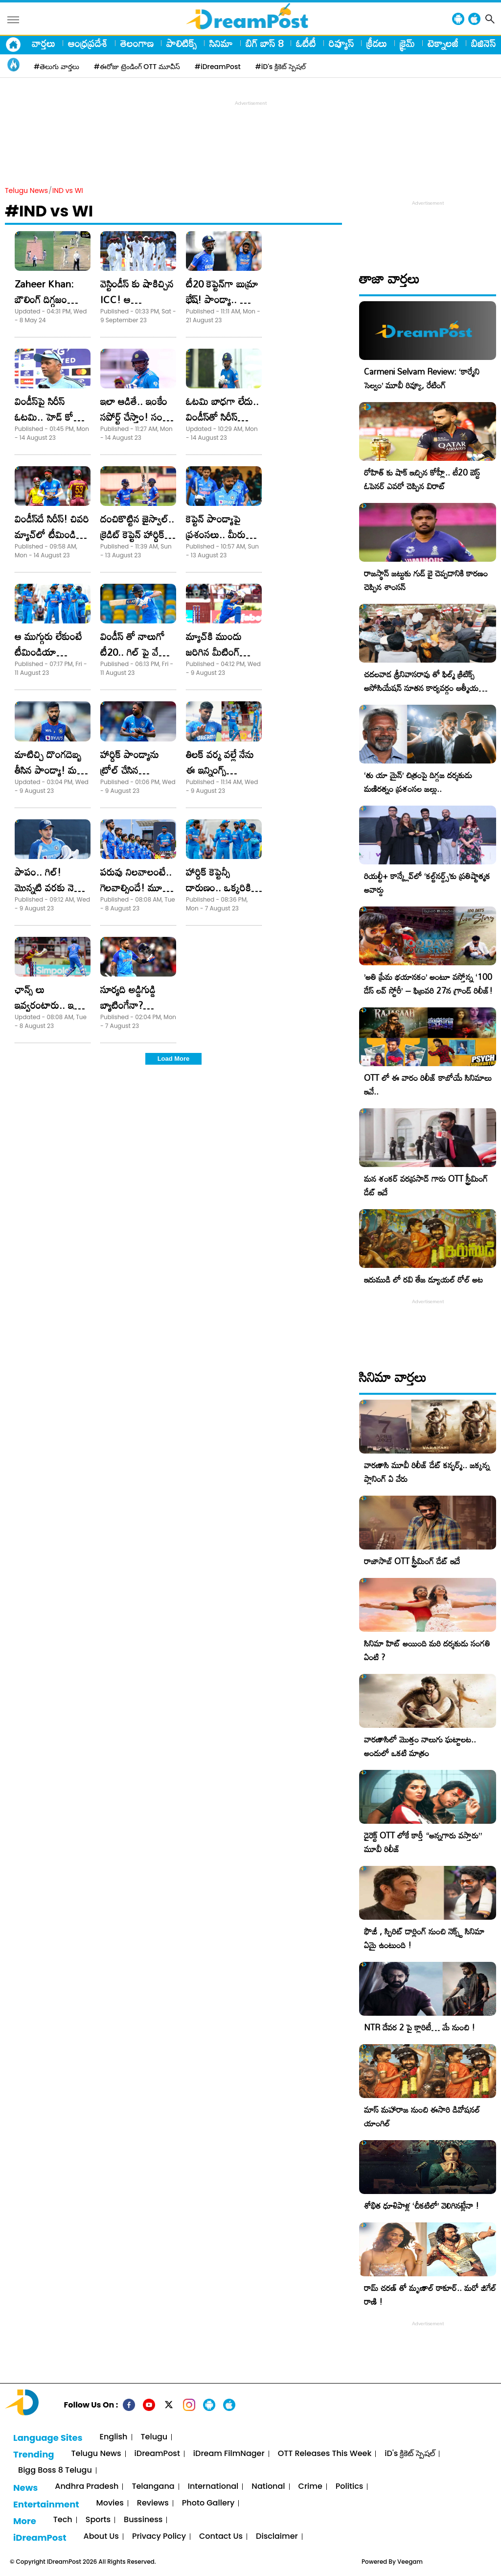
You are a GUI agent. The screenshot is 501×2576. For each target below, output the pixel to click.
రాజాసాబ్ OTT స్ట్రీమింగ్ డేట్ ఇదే (412, 1561)
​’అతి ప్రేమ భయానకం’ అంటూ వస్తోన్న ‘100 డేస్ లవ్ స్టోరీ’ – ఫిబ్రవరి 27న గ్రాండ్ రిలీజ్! (428, 984)
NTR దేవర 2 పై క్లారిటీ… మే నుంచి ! (419, 2027)
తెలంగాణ (137, 43)
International (213, 2486)
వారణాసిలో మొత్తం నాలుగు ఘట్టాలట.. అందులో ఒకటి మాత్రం (420, 1746)
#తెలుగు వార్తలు (56, 67)
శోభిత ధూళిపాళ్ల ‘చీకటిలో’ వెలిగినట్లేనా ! (421, 2205)
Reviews (153, 2503)
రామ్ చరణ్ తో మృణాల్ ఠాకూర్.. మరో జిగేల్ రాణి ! (430, 2295)
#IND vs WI (49, 211)
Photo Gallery (208, 2503)
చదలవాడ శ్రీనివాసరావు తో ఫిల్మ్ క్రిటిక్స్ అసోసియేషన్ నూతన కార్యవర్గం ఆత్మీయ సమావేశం (421, 688)
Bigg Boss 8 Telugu (55, 2470)
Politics (350, 2486)
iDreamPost (157, 2454)
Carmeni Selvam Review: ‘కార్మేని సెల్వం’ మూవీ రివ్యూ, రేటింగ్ (421, 378)
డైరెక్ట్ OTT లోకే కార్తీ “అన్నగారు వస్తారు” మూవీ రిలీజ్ (423, 1842)
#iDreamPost (218, 67)
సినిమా (221, 43)
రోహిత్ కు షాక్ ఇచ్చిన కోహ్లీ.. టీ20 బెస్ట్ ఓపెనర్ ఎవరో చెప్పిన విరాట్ (422, 479)
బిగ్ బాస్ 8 (264, 43)
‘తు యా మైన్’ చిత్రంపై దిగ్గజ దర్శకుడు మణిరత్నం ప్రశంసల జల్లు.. (418, 782)
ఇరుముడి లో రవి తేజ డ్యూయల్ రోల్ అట (423, 1279)
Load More (174, 1058)
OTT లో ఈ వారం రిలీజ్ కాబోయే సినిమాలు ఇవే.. (428, 1084)
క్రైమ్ (407, 43)
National (268, 2486)
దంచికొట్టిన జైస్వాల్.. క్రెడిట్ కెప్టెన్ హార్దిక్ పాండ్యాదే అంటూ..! (137, 534)
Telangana (153, 2486)
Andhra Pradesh (86, 2486)
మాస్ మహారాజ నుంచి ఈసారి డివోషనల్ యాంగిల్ (422, 2116)
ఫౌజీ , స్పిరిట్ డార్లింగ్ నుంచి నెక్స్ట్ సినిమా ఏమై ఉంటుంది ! (424, 1938)
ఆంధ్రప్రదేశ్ (88, 43)
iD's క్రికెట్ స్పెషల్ (409, 2454)
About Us (101, 2536)
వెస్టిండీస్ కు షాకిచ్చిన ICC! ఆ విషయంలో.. (137, 299)
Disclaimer (277, 2536)
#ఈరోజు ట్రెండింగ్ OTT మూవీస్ (137, 67)
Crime (310, 2486)
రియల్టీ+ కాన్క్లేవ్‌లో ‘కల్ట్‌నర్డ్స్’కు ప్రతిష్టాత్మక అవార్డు (427, 883)
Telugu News (26, 190)
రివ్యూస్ (341, 43)
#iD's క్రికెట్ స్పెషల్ (280, 67)
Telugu (154, 2437)
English (114, 2437)
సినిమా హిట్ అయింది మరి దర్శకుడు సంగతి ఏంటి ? (427, 1650)
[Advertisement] (250, 130)
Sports (98, 2520)
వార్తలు (43, 43)
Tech (62, 2520)
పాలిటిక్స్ (181, 43)
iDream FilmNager (229, 2454)
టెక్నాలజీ (443, 43)
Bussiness (143, 2520)
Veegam (410, 2561)
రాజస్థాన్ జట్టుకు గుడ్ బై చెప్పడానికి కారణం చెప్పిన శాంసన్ (426, 580)
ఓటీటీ (306, 43)
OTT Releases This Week (325, 2454)
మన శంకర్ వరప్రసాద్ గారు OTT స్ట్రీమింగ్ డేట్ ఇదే (426, 1185)
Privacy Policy (159, 2536)
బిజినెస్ (483, 43)
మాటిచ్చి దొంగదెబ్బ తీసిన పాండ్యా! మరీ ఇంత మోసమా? (48, 769)
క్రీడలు (376, 43)
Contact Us (221, 2536)
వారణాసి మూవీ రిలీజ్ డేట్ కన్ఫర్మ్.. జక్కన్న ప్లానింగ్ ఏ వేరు (427, 1472)
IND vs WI (67, 190)
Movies (110, 2503)
